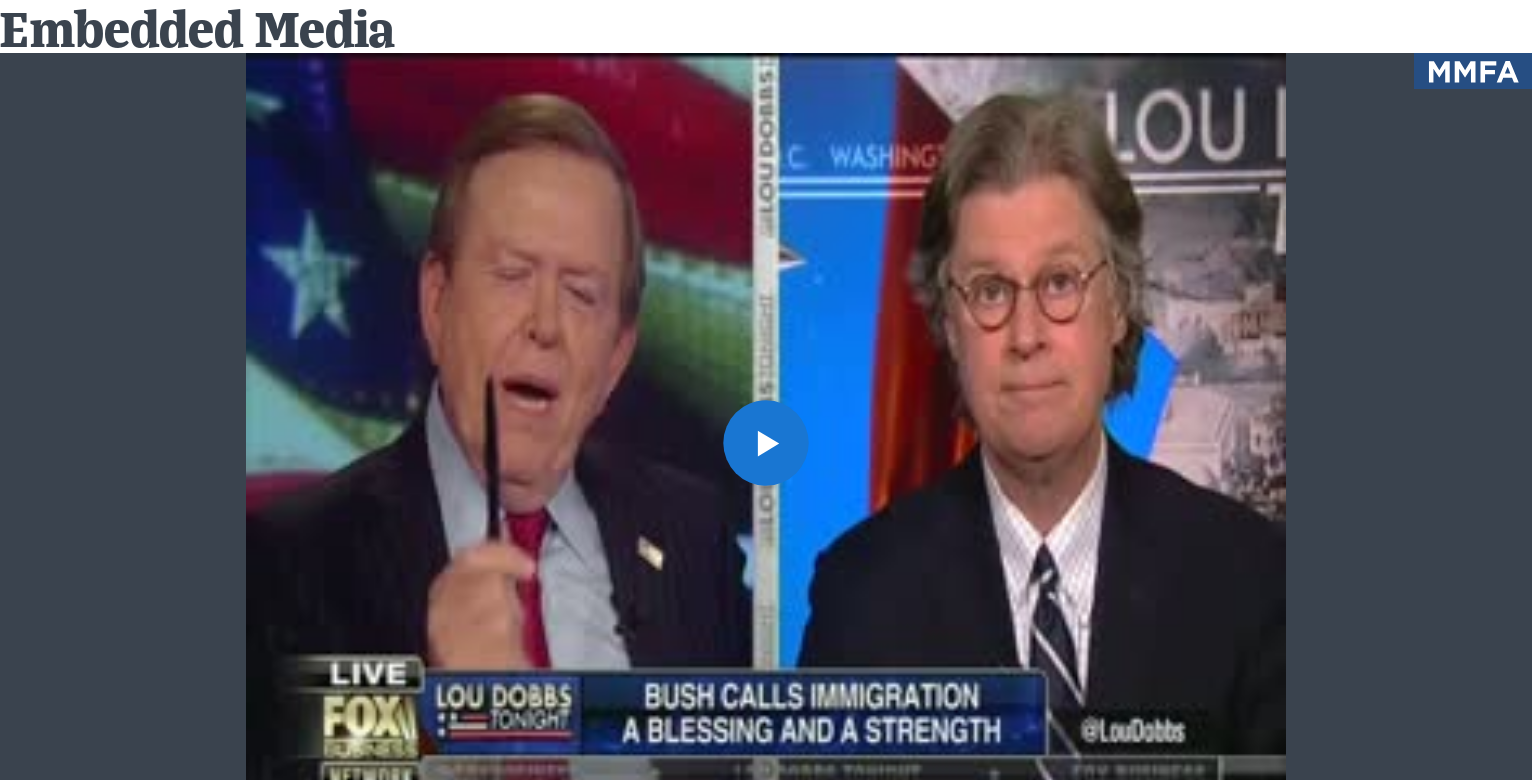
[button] (766, 443)
